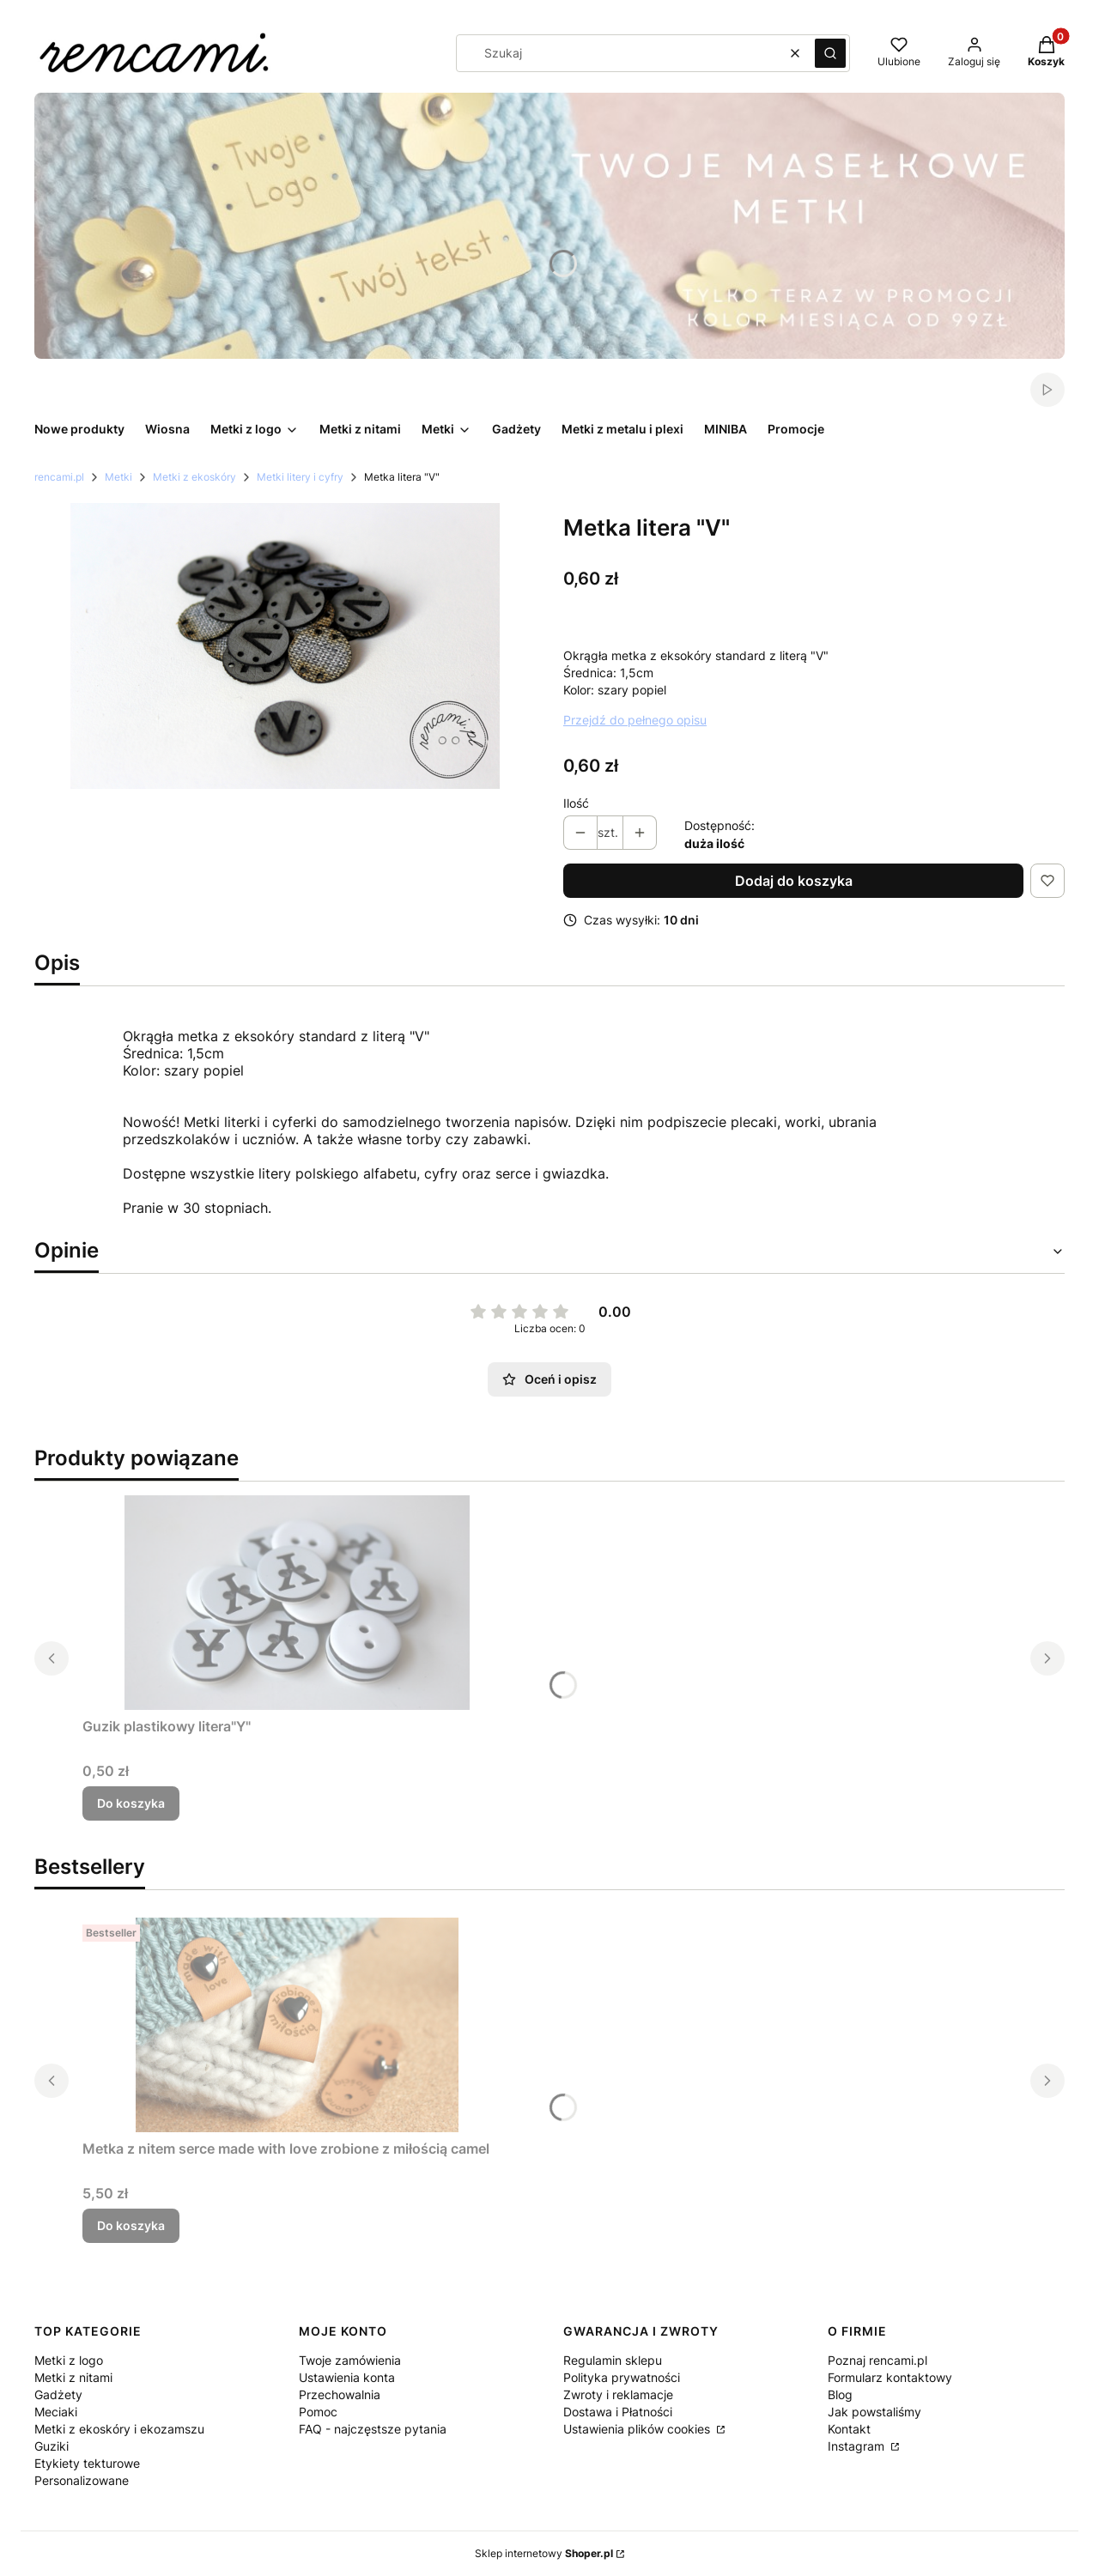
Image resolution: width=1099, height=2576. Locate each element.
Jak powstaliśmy (874, 2411)
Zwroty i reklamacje (618, 2394)
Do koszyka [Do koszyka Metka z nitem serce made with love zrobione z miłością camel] (131, 2225)
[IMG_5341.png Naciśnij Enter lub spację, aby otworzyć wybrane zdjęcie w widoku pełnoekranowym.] (285, 646)
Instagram (858, 2446)
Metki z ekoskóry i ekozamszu (119, 2428)
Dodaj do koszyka (794, 880)
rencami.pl (59, 476)
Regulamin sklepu (612, 2360)
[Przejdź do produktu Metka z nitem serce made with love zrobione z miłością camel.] (297, 2025)
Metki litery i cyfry (300, 476)
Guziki (51, 2446)
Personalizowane (81, 2480)
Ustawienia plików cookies (638, 2428)
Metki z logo (68, 2360)
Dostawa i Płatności (617, 2411)
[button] (830, 53)
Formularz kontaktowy (890, 2377)
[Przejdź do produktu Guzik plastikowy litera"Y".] (297, 1602)
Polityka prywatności (621, 2377)
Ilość (576, 803)
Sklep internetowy (544, 2553)
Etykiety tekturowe (87, 2463)
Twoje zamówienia (350, 2360)
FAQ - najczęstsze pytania (372, 2428)
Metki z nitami (73, 2377)
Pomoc (318, 2411)
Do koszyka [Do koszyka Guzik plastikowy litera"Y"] (131, 1803)
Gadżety (58, 2394)
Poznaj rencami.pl (877, 2360)
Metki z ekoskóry (194, 476)
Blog (840, 2394)
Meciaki (55, 2411)
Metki (118, 476)
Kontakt (849, 2428)
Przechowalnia (339, 2394)
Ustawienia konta (347, 2377)
